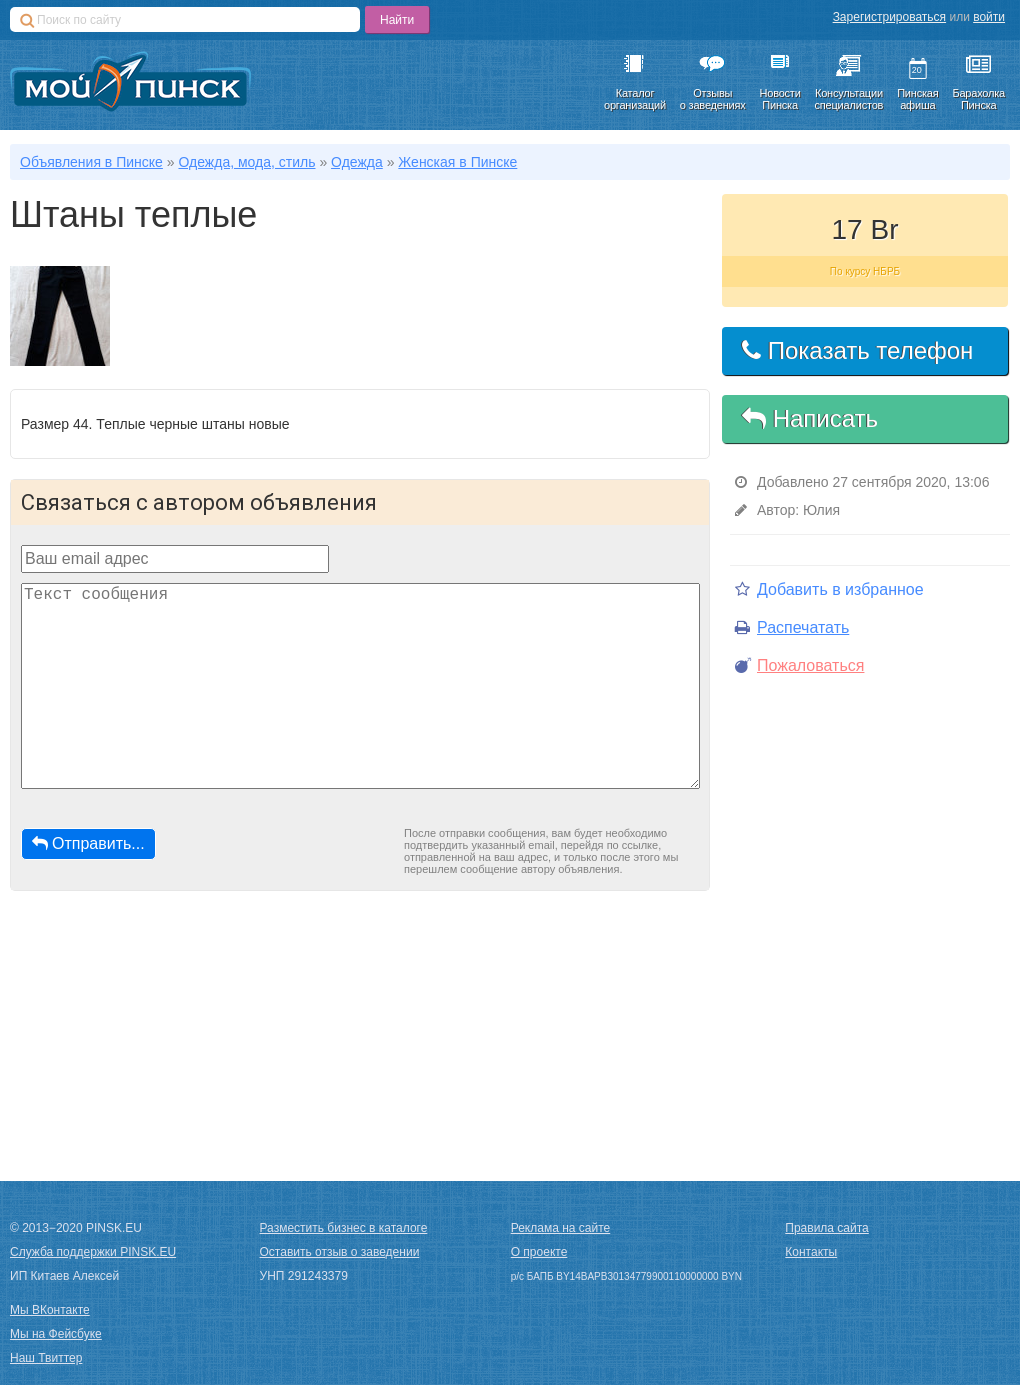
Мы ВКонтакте (50, 1310)
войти (989, 17)
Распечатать (792, 627)
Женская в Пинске (457, 162)
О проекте (539, 1252)
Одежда (357, 162)
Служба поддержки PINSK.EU (93, 1252)
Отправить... (88, 843)
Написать (810, 418)
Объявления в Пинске (91, 162)
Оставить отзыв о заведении (340, 1252)
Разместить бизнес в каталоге (344, 1228)
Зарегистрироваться (889, 17)
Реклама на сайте (561, 1228)
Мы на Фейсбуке (56, 1334)
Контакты (811, 1252)
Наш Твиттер (46, 1358)
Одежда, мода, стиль (246, 162)
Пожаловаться (799, 665)
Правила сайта (826, 1228)
